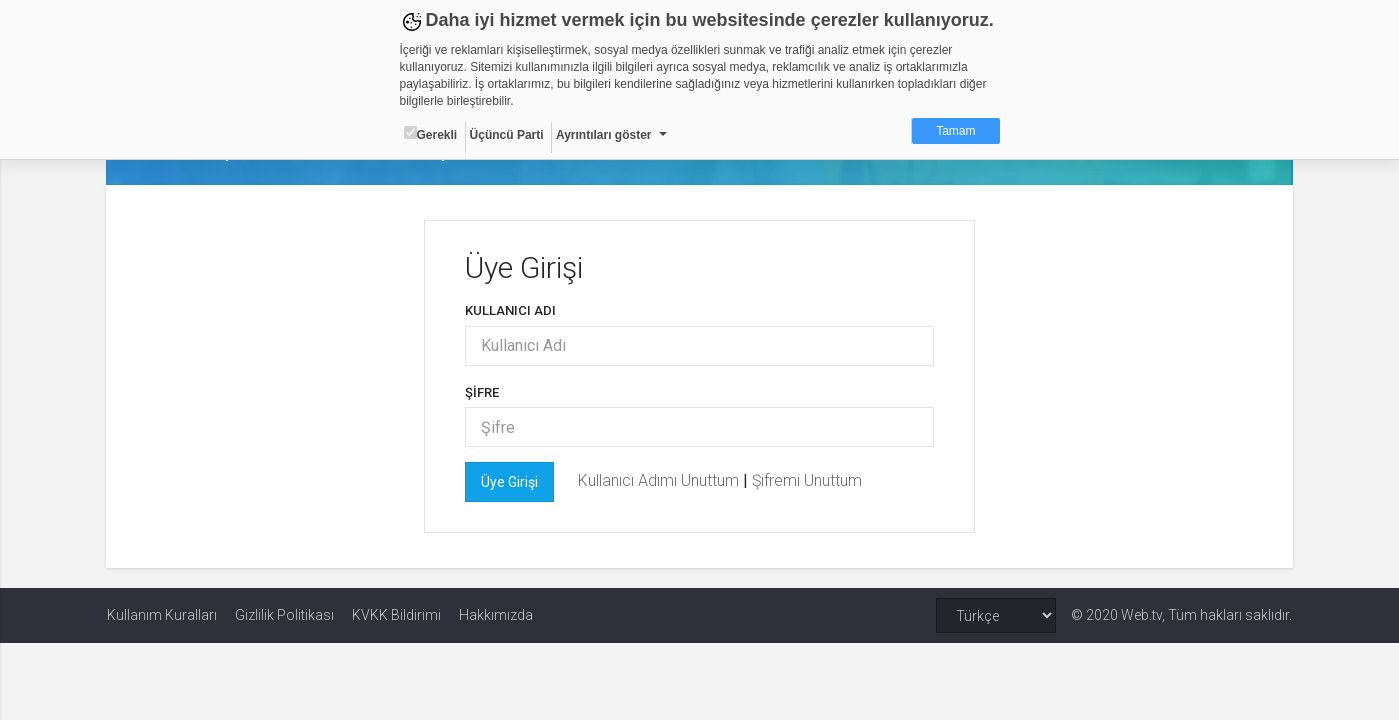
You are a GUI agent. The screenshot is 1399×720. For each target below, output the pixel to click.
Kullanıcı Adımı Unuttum (661, 480)
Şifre (483, 392)
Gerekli (431, 134)
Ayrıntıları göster (604, 135)
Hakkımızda (496, 615)
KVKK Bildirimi (396, 615)
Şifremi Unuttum (808, 480)
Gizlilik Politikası (284, 615)
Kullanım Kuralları (162, 615)
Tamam (955, 131)
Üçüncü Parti (507, 135)
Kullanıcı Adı (511, 310)
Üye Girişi (510, 482)
